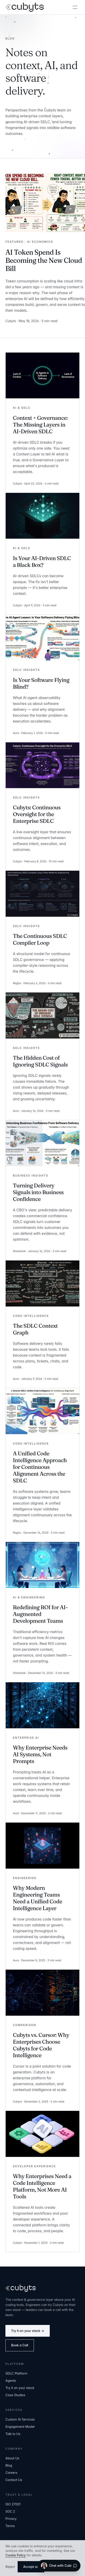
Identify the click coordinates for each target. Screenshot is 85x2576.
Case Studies (15, 2395)
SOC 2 (10, 2511)
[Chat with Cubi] (58, 2565)
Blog (8, 2465)
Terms (10, 2526)
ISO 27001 (13, 2504)
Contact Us (13, 2480)
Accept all (31, 2567)
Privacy (11, 2519)
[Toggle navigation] (75, 7)
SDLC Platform (16, 2373)
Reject (10, 2567)
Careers (11, 2472)
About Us (12, 2458)
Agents (10, 2380)
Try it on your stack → (27, 2331)
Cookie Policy (15, 2555)
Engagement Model (20, 2426)
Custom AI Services (20, 2419)
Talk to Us (12, 2434)
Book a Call (19, 2345)
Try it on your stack (19, 2388)
